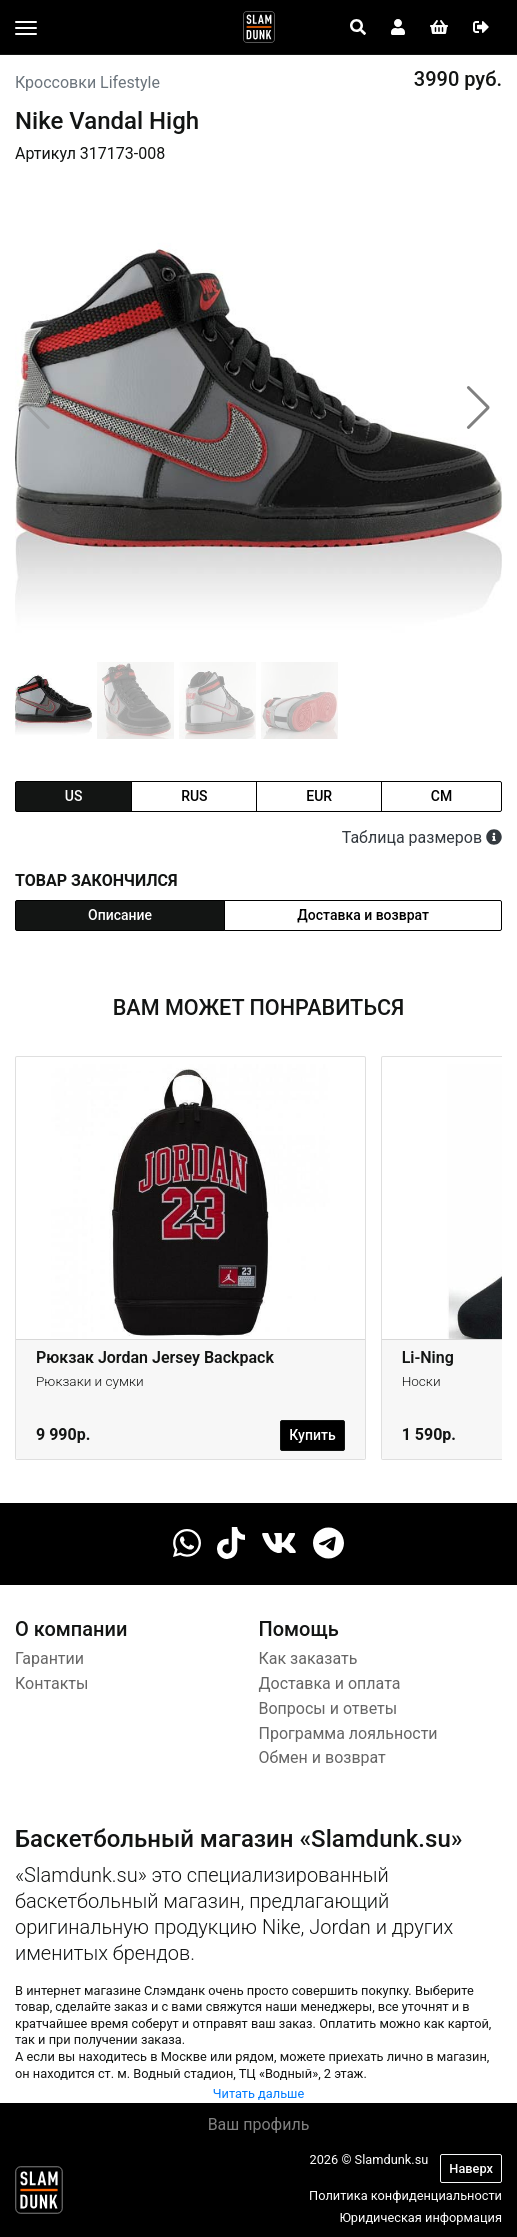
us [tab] (74, 796)
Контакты (51, 1683)
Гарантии (49, 1658)
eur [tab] (319, 796)
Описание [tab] (120, 915)
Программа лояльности (348, 1733)
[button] (478, 408)
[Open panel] (358, 28)
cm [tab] (441, 796)
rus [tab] (194, 796)
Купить (312, 1435)
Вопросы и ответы (328, 1708)
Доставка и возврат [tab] (363, 915)
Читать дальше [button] (259, 2093)
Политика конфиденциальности (405, 2195)
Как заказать (308, 1658)
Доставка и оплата (330, 1683)
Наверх (471, 2168)
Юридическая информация (420, 2217)
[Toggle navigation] (26, 28)
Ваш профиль (259, 2124)
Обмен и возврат (322, 1757)
